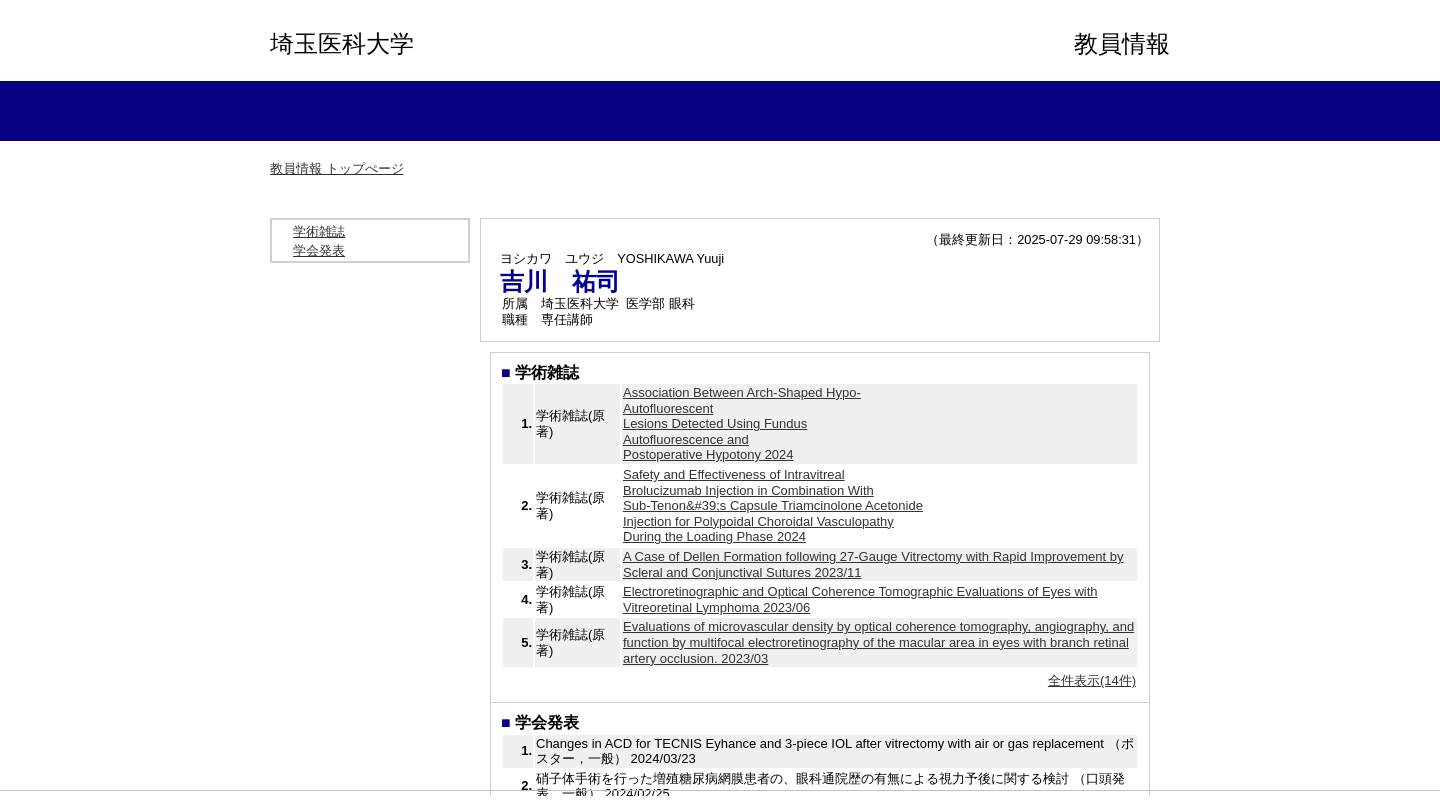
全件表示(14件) (1092, 680)
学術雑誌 (319, 231)
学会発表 (319, 250)
